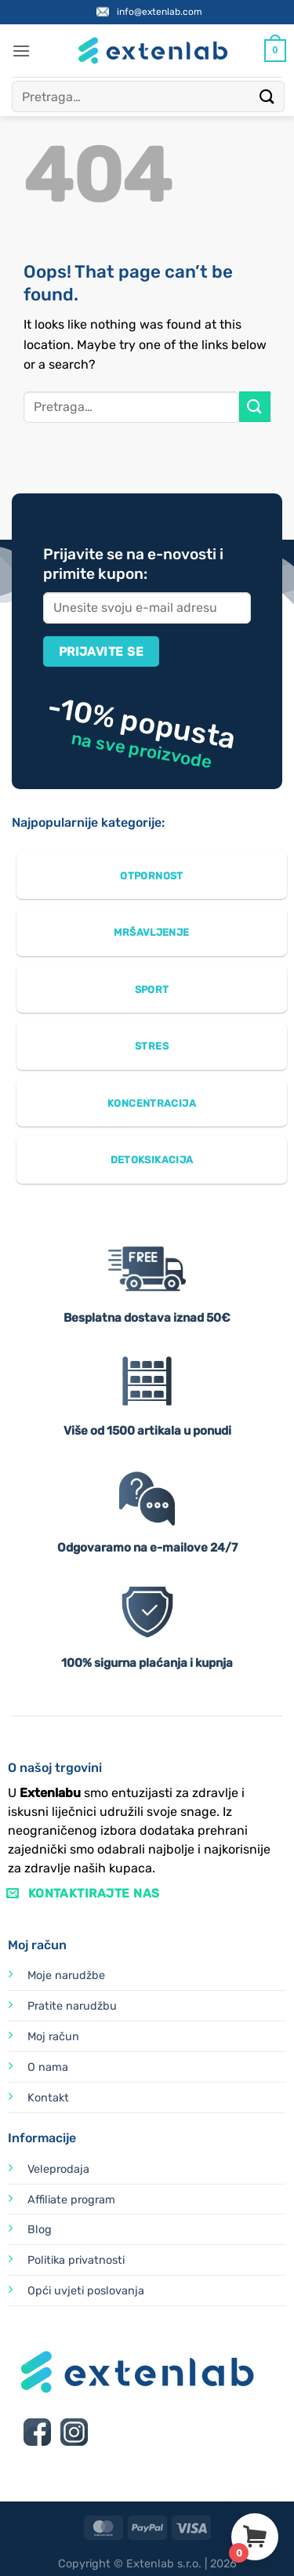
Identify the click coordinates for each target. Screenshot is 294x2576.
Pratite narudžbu (72, 2006)
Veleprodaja (58, 2169)
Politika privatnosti (76, 2260)
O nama (47, 2067)
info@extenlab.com (159, 11)
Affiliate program (71, 2200)
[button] (21, 50)
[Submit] (267, 96)
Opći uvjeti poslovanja (85, 2291)
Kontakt (48, 2098)
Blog (39, 2229)
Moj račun (53, 2036)
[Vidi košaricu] (275, 51)
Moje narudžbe (66, 1975)
